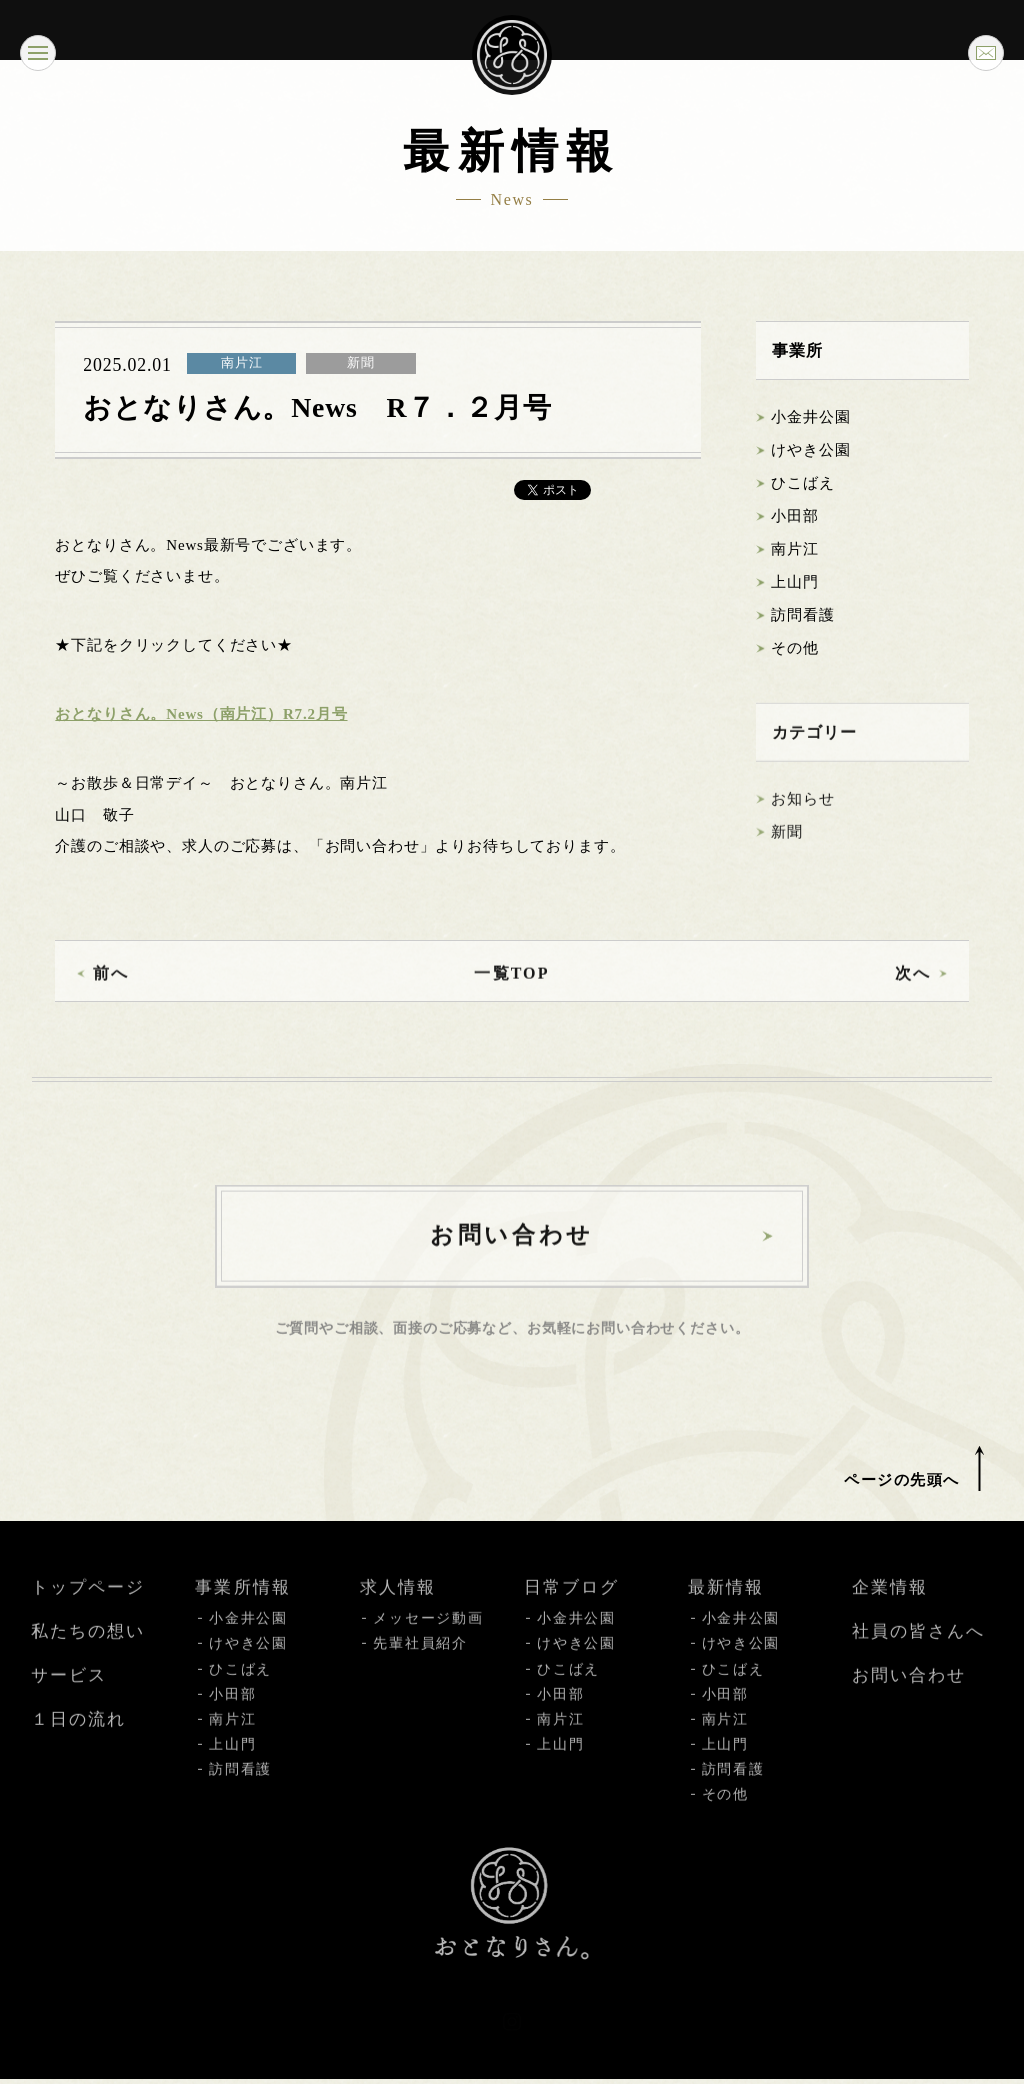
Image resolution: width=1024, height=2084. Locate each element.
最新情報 (726, 1614)
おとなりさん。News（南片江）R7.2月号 (201, 715)
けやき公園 (810, 451)
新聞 (787, 851)
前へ (111, 992)
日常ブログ (571, 1614)
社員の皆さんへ (918, 1658)
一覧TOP (511, 992)
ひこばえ (802, 484)
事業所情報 (242, 1614)
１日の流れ (78, 1746)
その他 (795, 649)
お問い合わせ (909, 1702)
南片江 (795, 550)
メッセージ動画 (428, 1645)
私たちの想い (88, 1658)
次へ (912, 992)
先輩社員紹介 (420, 1670)
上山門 (795, 583)
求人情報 (398, 1614)
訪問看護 (802, 616)
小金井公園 (810, 418)
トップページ (88, 1614)
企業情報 (890, 1614)
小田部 (795, 517)
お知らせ (802, 818)
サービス (69, 1702)
